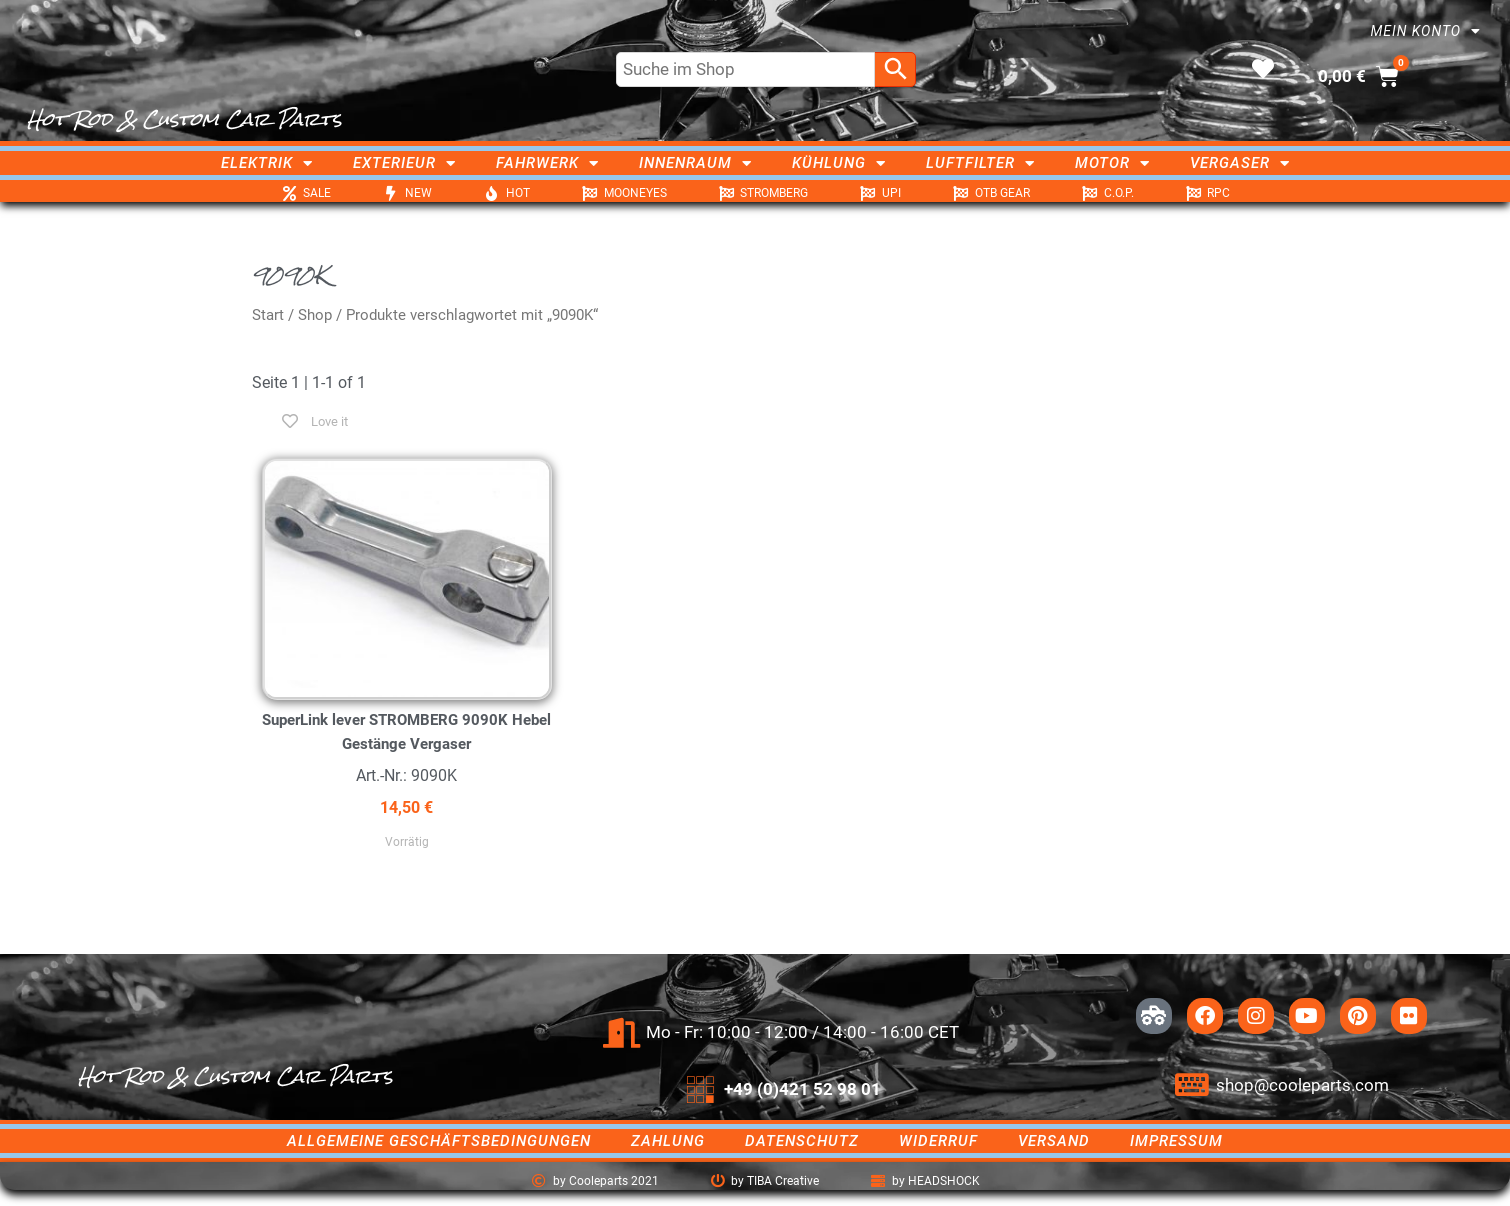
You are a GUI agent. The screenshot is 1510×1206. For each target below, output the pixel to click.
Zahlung (668, 1141)
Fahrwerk (547, 163)
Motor (1112, 163)
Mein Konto (1425, 31)
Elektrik (267, 163)
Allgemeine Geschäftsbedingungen (439, 1141)
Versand (1054, 1141)
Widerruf (938, 1141)
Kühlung (839, 163)
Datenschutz (802, 1141)
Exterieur (404, 163)
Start (268, 315)
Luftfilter (980, 163)
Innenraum (695, 163)
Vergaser (1240, 163)
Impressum (1176, 1141)
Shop (315, 315)
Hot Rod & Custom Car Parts (184, 119)
